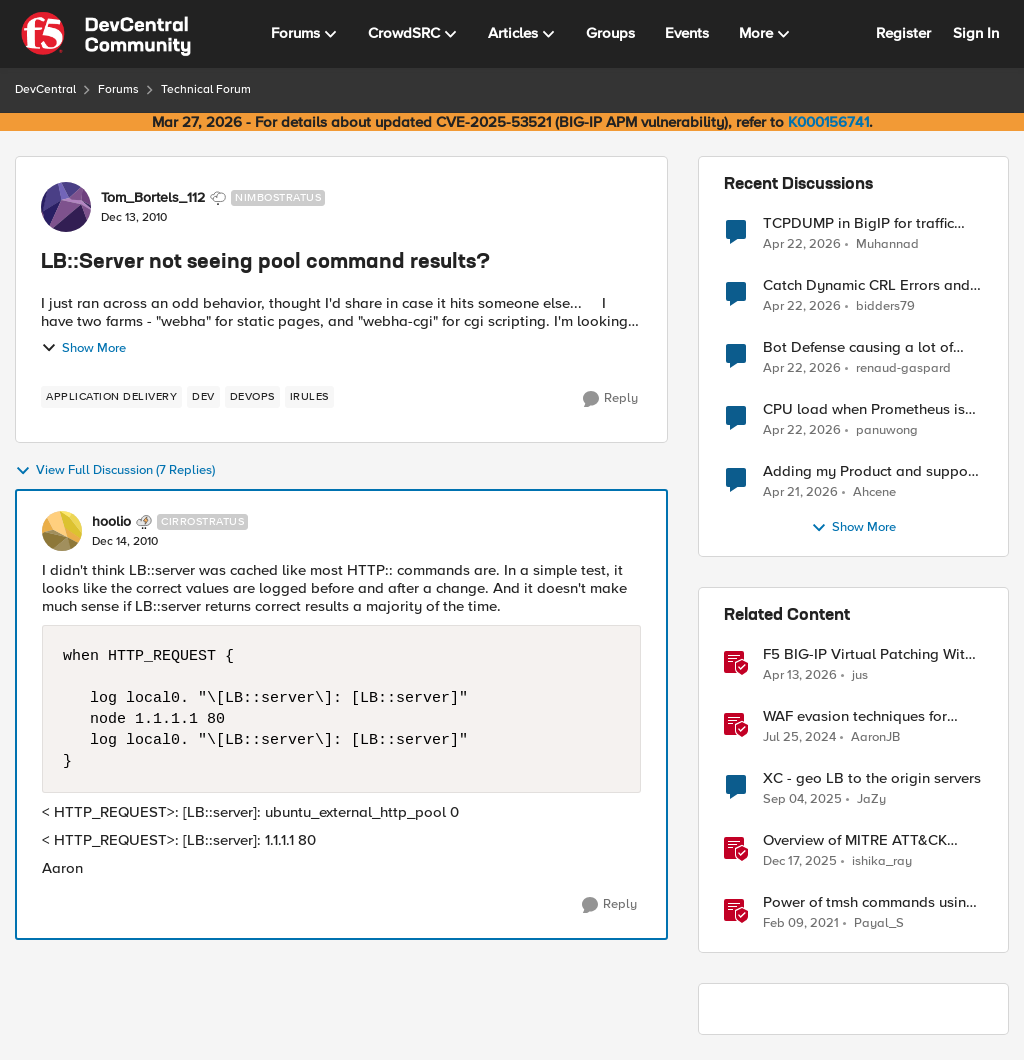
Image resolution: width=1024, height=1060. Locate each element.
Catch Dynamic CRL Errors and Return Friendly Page (866, 285)
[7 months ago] (800, 862)
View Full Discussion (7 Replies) (115, 471)
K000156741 (828, 122)
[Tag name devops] (252, 397)
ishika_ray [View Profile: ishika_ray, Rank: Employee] (882, 861)
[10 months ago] (802, 800)
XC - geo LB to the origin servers (872, 778)
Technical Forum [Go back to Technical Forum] (206, 89)
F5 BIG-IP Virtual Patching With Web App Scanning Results (868, 654)
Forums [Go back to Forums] (118, 89)
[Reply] (610, 399)
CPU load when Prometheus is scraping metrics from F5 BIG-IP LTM (869, 409)
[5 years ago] (801, 924)
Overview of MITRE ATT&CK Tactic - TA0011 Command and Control (863, 840)
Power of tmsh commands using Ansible (869, 902)
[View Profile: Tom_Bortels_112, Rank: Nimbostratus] (66, 207)
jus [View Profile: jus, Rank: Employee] (860, 675)
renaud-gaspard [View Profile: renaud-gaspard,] (903, 368)
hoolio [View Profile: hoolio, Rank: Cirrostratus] (111, 522)
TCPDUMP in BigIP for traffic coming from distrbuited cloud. (865, 223)
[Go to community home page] (106, 34)
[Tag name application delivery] (111, 397)
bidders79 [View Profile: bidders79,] (885, 306)
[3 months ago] (802, 244)
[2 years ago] (799, 738)
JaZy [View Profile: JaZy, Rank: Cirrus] (871, 799)
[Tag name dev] (203, 397)
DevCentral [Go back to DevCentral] (45, 89)
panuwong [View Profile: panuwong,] (887, 430)
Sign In (976, 33)
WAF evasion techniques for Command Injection (855, 716)
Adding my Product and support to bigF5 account (870, 471)
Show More (83, 348)
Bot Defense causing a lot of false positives (858, 347)
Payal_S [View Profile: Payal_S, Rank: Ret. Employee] (879, 923)
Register (903, 33)
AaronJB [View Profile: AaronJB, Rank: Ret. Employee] (875, 737)
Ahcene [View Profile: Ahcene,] (874, 492)
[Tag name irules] (309, 397)
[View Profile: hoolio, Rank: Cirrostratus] (62, 531)
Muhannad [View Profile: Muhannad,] (887, 243)
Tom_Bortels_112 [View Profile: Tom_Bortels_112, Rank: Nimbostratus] (153, 198)
